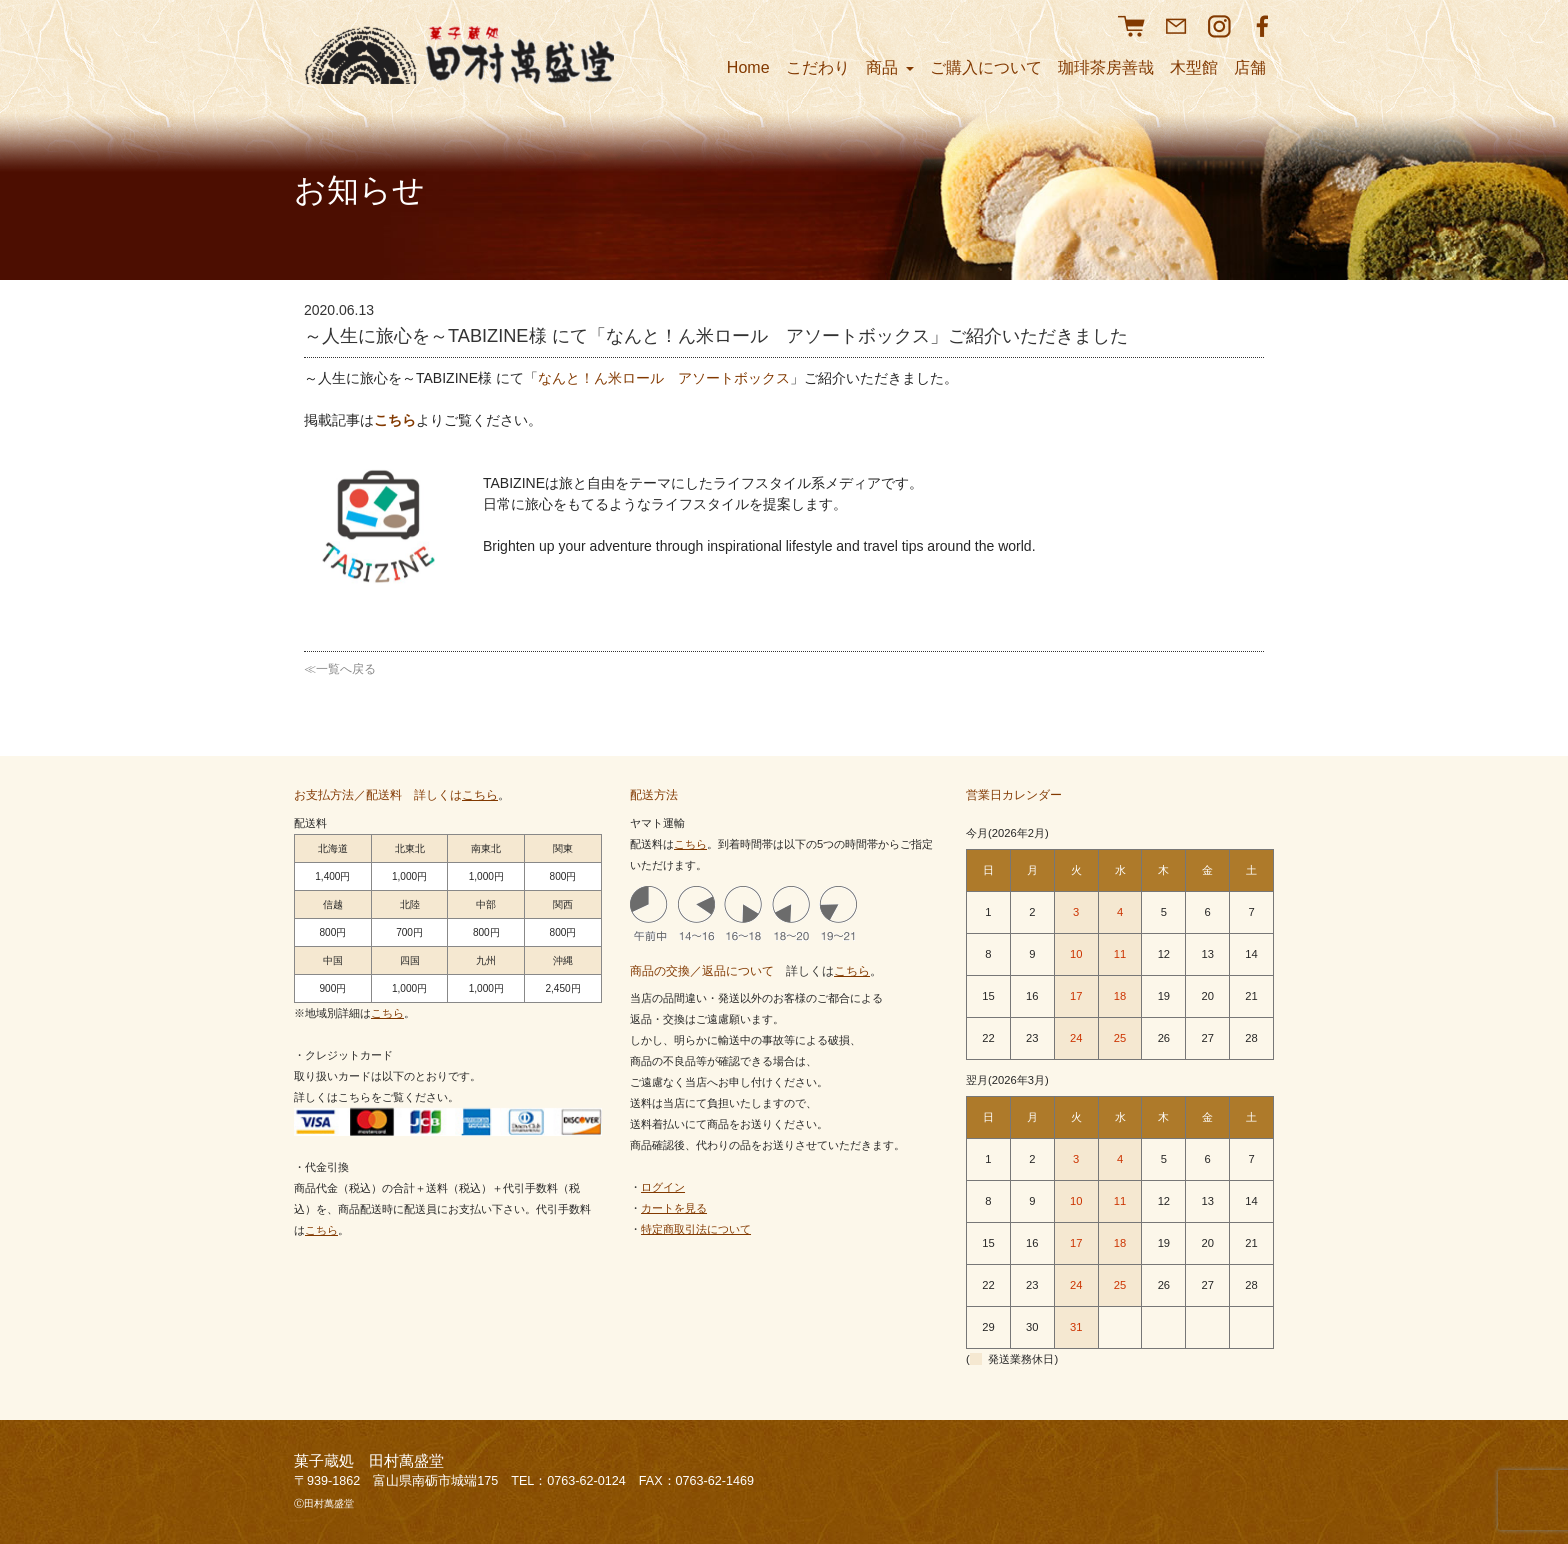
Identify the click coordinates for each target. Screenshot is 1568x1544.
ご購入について (986, 67)
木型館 (1194, 67)
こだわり (818, 67)
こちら (395, 420)
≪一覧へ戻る (340, 669)
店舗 (1250, 67)
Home (748, 67)
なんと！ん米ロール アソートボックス (664, 378)
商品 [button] (890, 67)
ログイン (663, 1187)
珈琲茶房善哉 (1106, 67)
